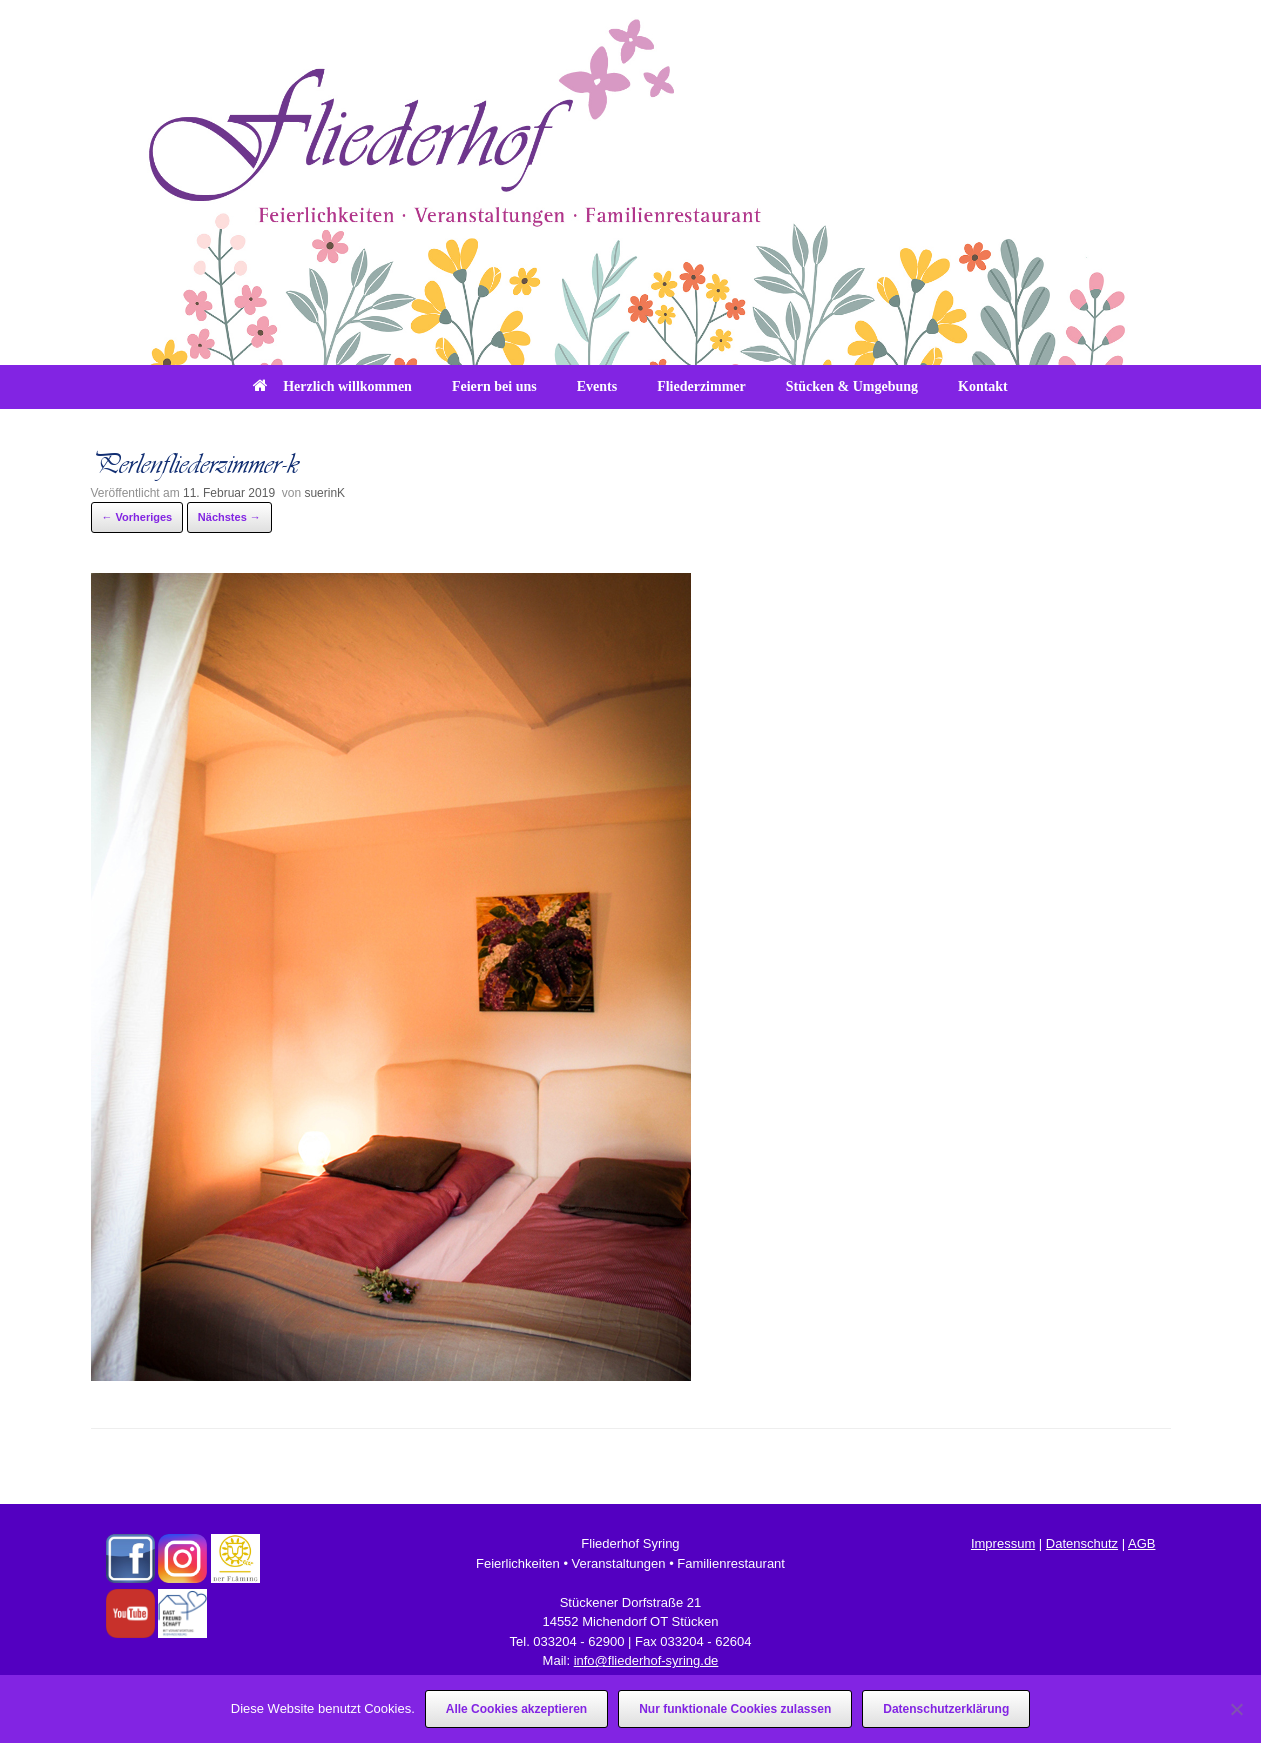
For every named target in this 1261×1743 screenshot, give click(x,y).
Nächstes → (229, 517)
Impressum (1003, 1543)
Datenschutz (1082, 1543)
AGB (1141, 1543)
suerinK (324, 493)
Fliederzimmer (701, 386)
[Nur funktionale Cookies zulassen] (1236, 1709)
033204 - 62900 (578, 1641)
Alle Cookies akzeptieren (516, 1709)
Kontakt (983, 386)
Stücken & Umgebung (852, 386)
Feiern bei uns (494, 386)
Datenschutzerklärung (946, 1709)
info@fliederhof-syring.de (646, 1660)
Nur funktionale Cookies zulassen (735, 1709)
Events (597, 386)
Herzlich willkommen (332, 386)
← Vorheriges (137, 517)
